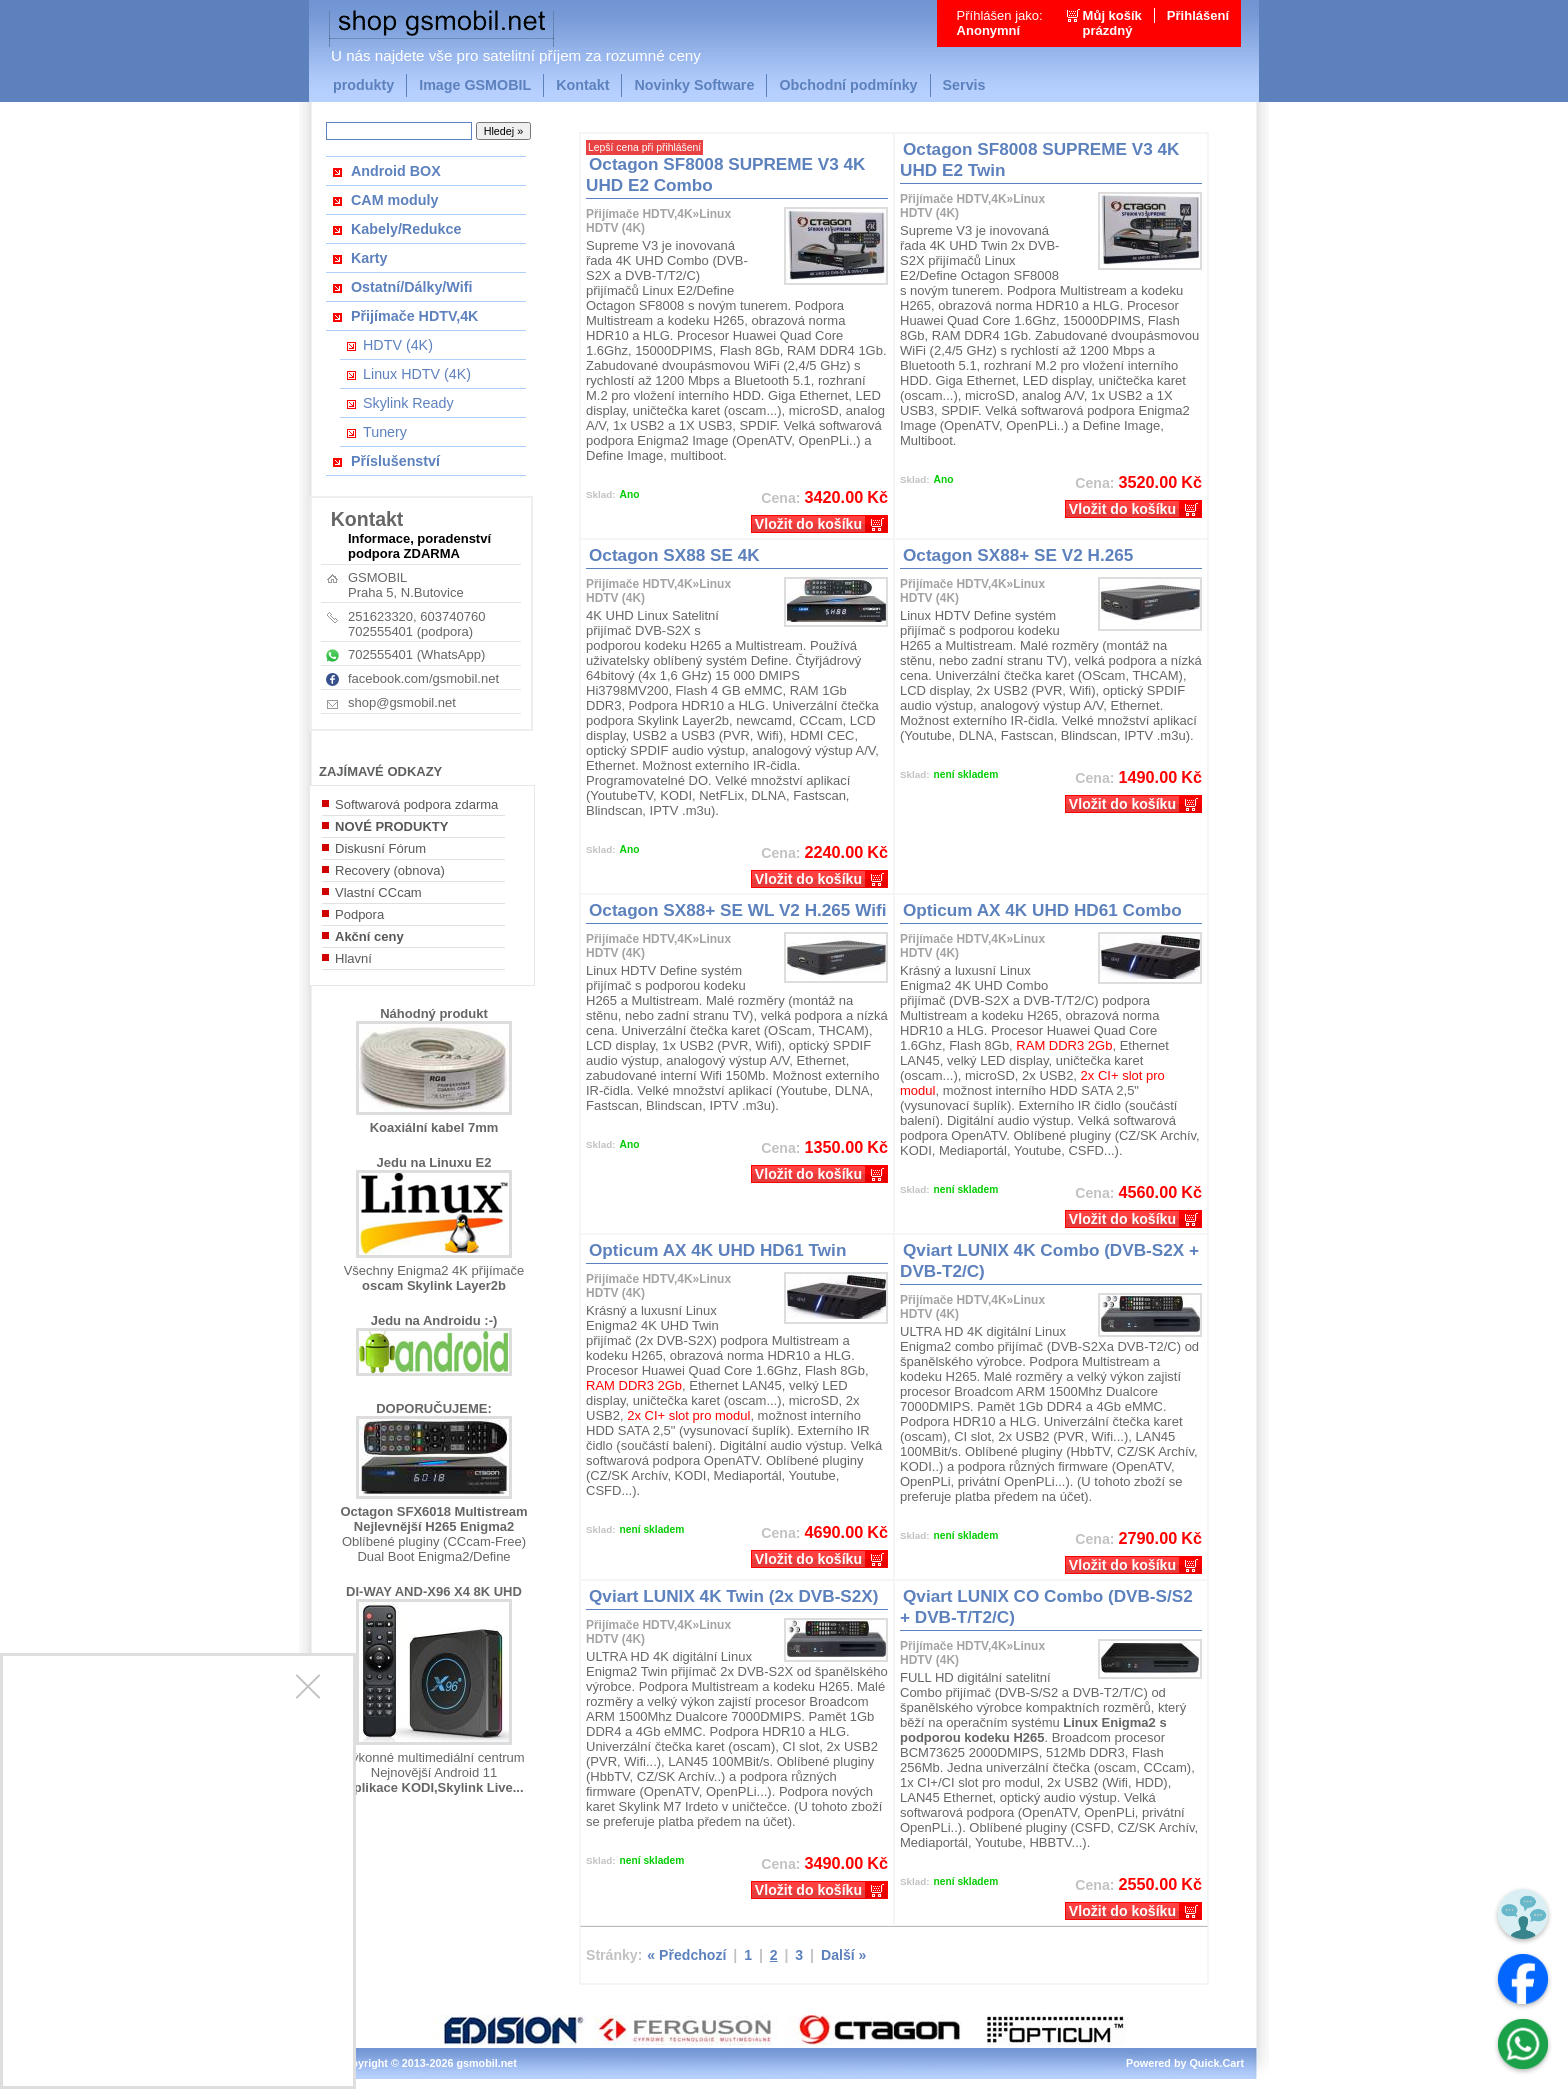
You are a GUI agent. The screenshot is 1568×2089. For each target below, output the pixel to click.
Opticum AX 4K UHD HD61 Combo (1042, 910)
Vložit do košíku (808, 524)
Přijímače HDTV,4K (414, 316)
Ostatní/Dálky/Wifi (411, 287)
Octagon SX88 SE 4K (674, 555)
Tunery (385, 432)
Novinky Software (694, 85)
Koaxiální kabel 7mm (434, 1127)
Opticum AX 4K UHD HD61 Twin (717, 1250)
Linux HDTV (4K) (417, 374)
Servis (964, 85)
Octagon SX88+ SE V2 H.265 (1018, 555)
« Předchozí (686, 1955)
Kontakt (582, 85)
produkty (363, 85)
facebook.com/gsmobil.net (423, 678)
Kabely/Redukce (406, 229)
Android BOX (396, 171)
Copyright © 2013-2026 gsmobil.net (427, 2063)
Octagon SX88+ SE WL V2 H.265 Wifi (737, 910)
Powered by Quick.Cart (1185, 2063)
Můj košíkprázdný (1112, 23)
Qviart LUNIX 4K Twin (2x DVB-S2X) (734, 1596)
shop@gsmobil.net (402, 702)
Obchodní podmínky (848, 85)
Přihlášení (1198, 15)
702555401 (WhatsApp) (416, 654)
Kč (737, 497)
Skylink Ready (408, 403)
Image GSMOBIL (475, 85)
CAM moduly (394, 200)
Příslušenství (395, 461)
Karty (369, 258)
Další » (843, 1955)
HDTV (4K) (398, 345)
